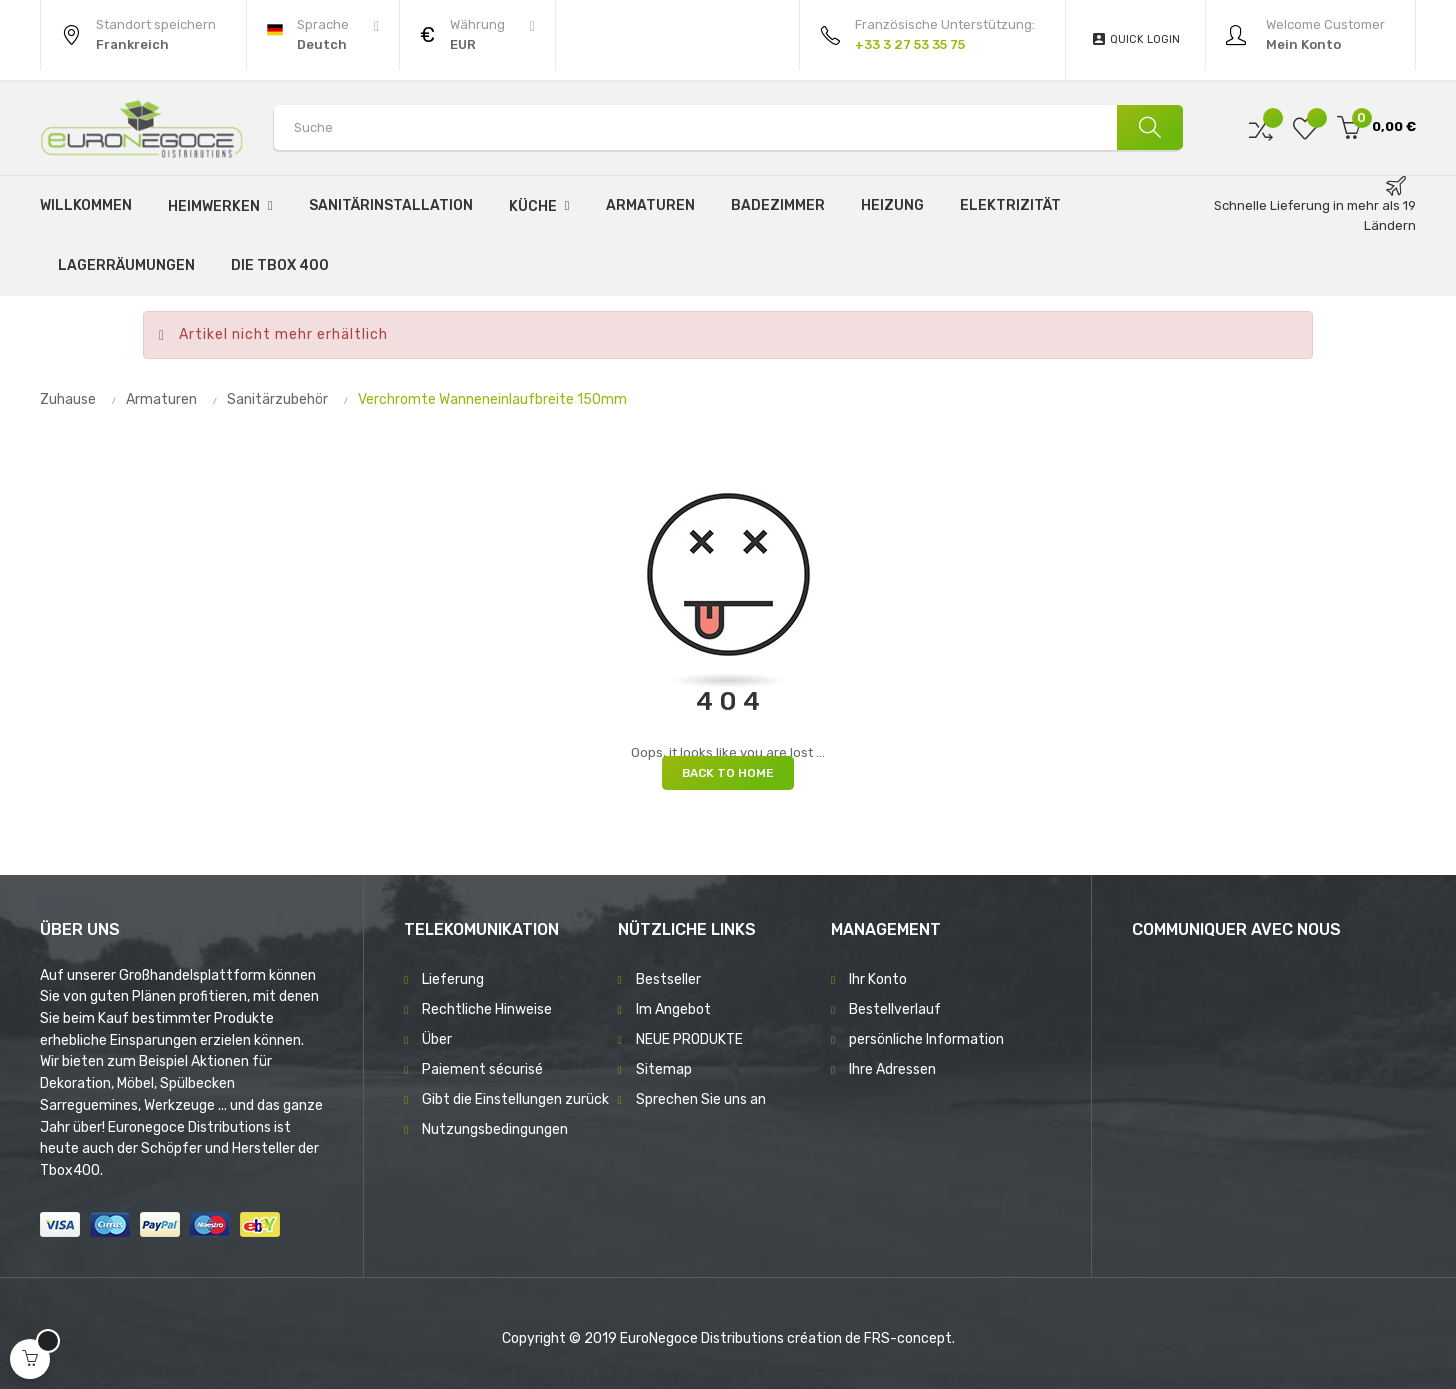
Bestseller (668, 979)
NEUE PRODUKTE (689, 1039)
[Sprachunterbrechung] (323, 35)
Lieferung (453, 979)
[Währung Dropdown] (477, 35)
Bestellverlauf (895, 1009)
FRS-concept (908, 1338)
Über (437, 1039)
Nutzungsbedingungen (495, 1129)
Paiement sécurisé (482, 1069)
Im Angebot (673, 1009)
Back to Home (728, 773)
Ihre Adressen (892, 1069)
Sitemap (664, 1069)
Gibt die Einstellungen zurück (515, 1099)
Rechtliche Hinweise (487, 1009)
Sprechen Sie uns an (701, 1099)
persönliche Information (926, 1039)
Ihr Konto (878, 979)
